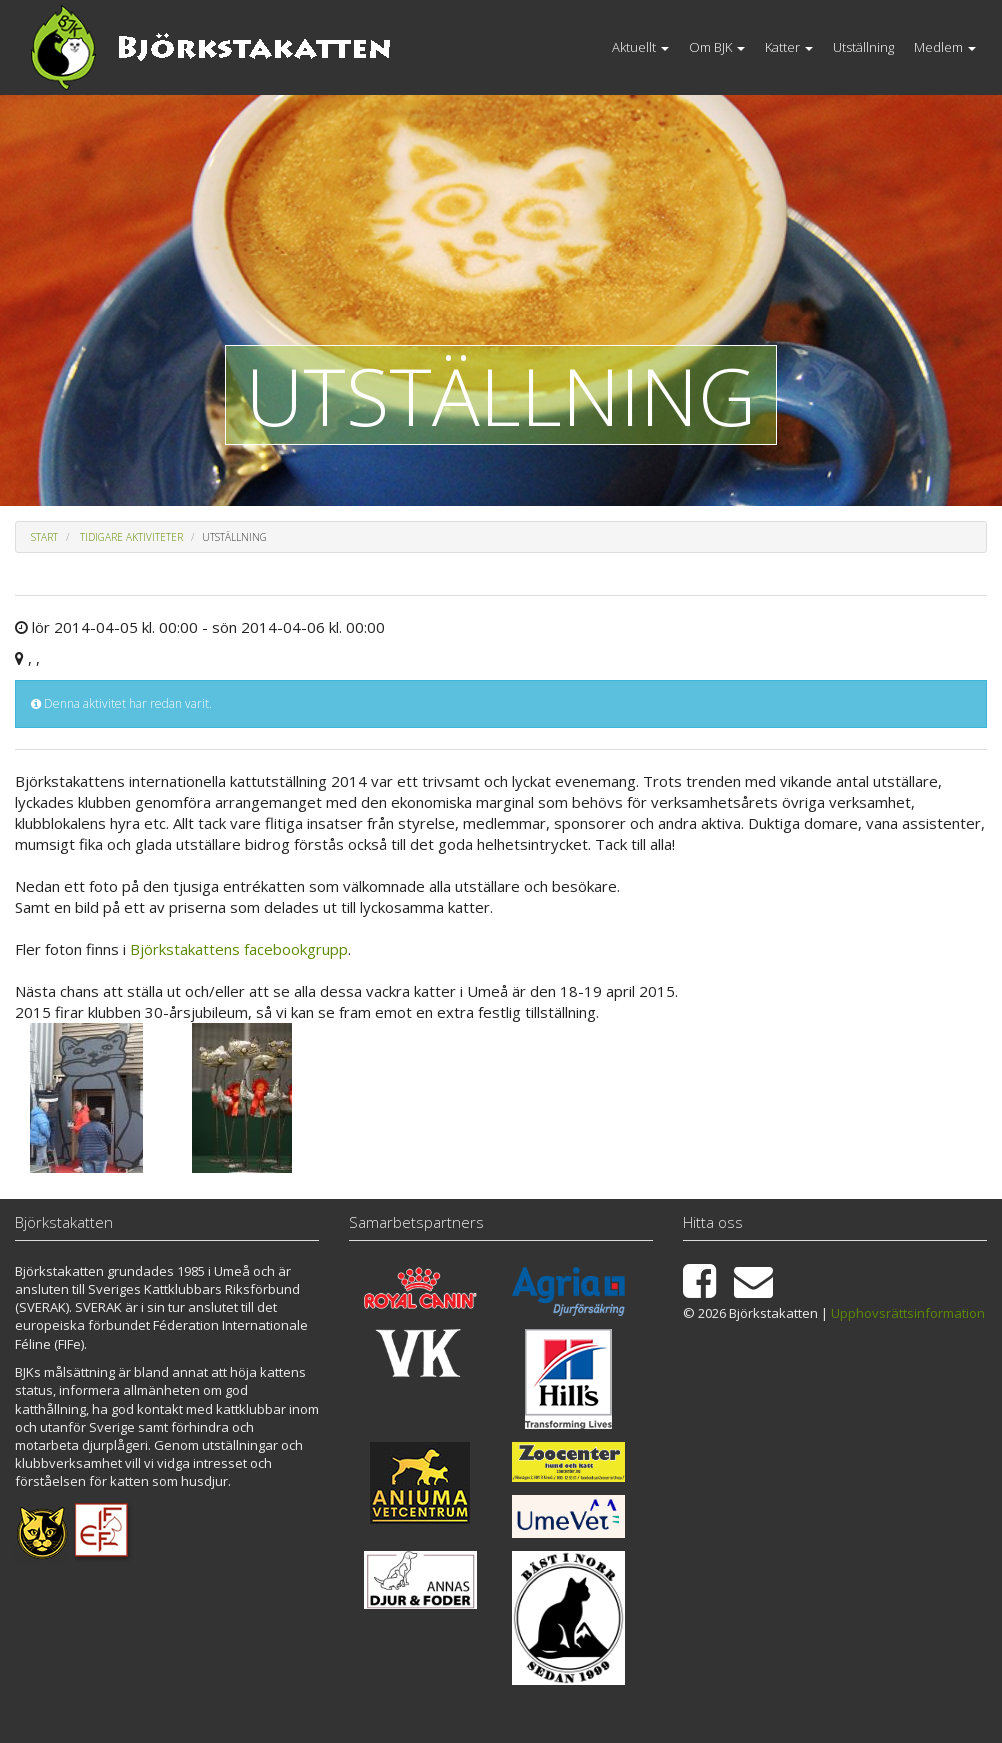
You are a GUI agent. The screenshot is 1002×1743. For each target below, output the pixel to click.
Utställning (863, 47)
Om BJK (717, 47)
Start (44, 537)
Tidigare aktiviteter (131, 537)
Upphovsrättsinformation (908, 1313)
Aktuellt (640, 47)
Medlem (945, 47)
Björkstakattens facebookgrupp (239, 949)
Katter (789, 47)
